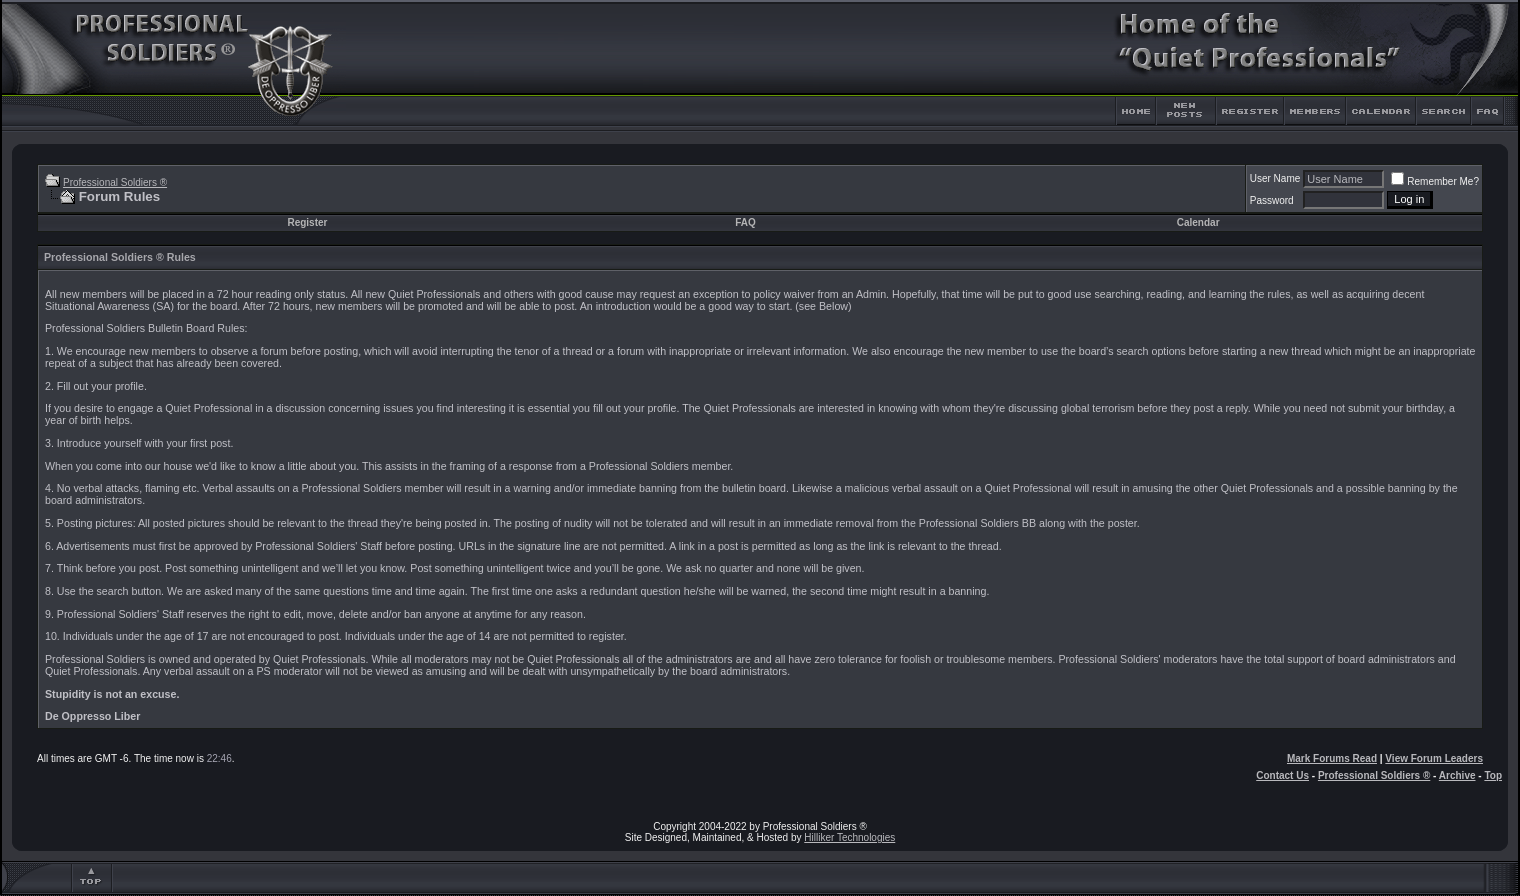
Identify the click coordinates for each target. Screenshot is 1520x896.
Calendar (1198, 222)
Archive (1457, 775)
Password (1272, 200)
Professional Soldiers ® (115, 182)
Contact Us (1282, 775)
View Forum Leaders (1434, 758)
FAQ (745, 222)
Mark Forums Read (1332, 758)
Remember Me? (1435, 181)
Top (1493, 775)
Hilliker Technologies (849, 837)
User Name (1275, 178)
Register (307, 222)
